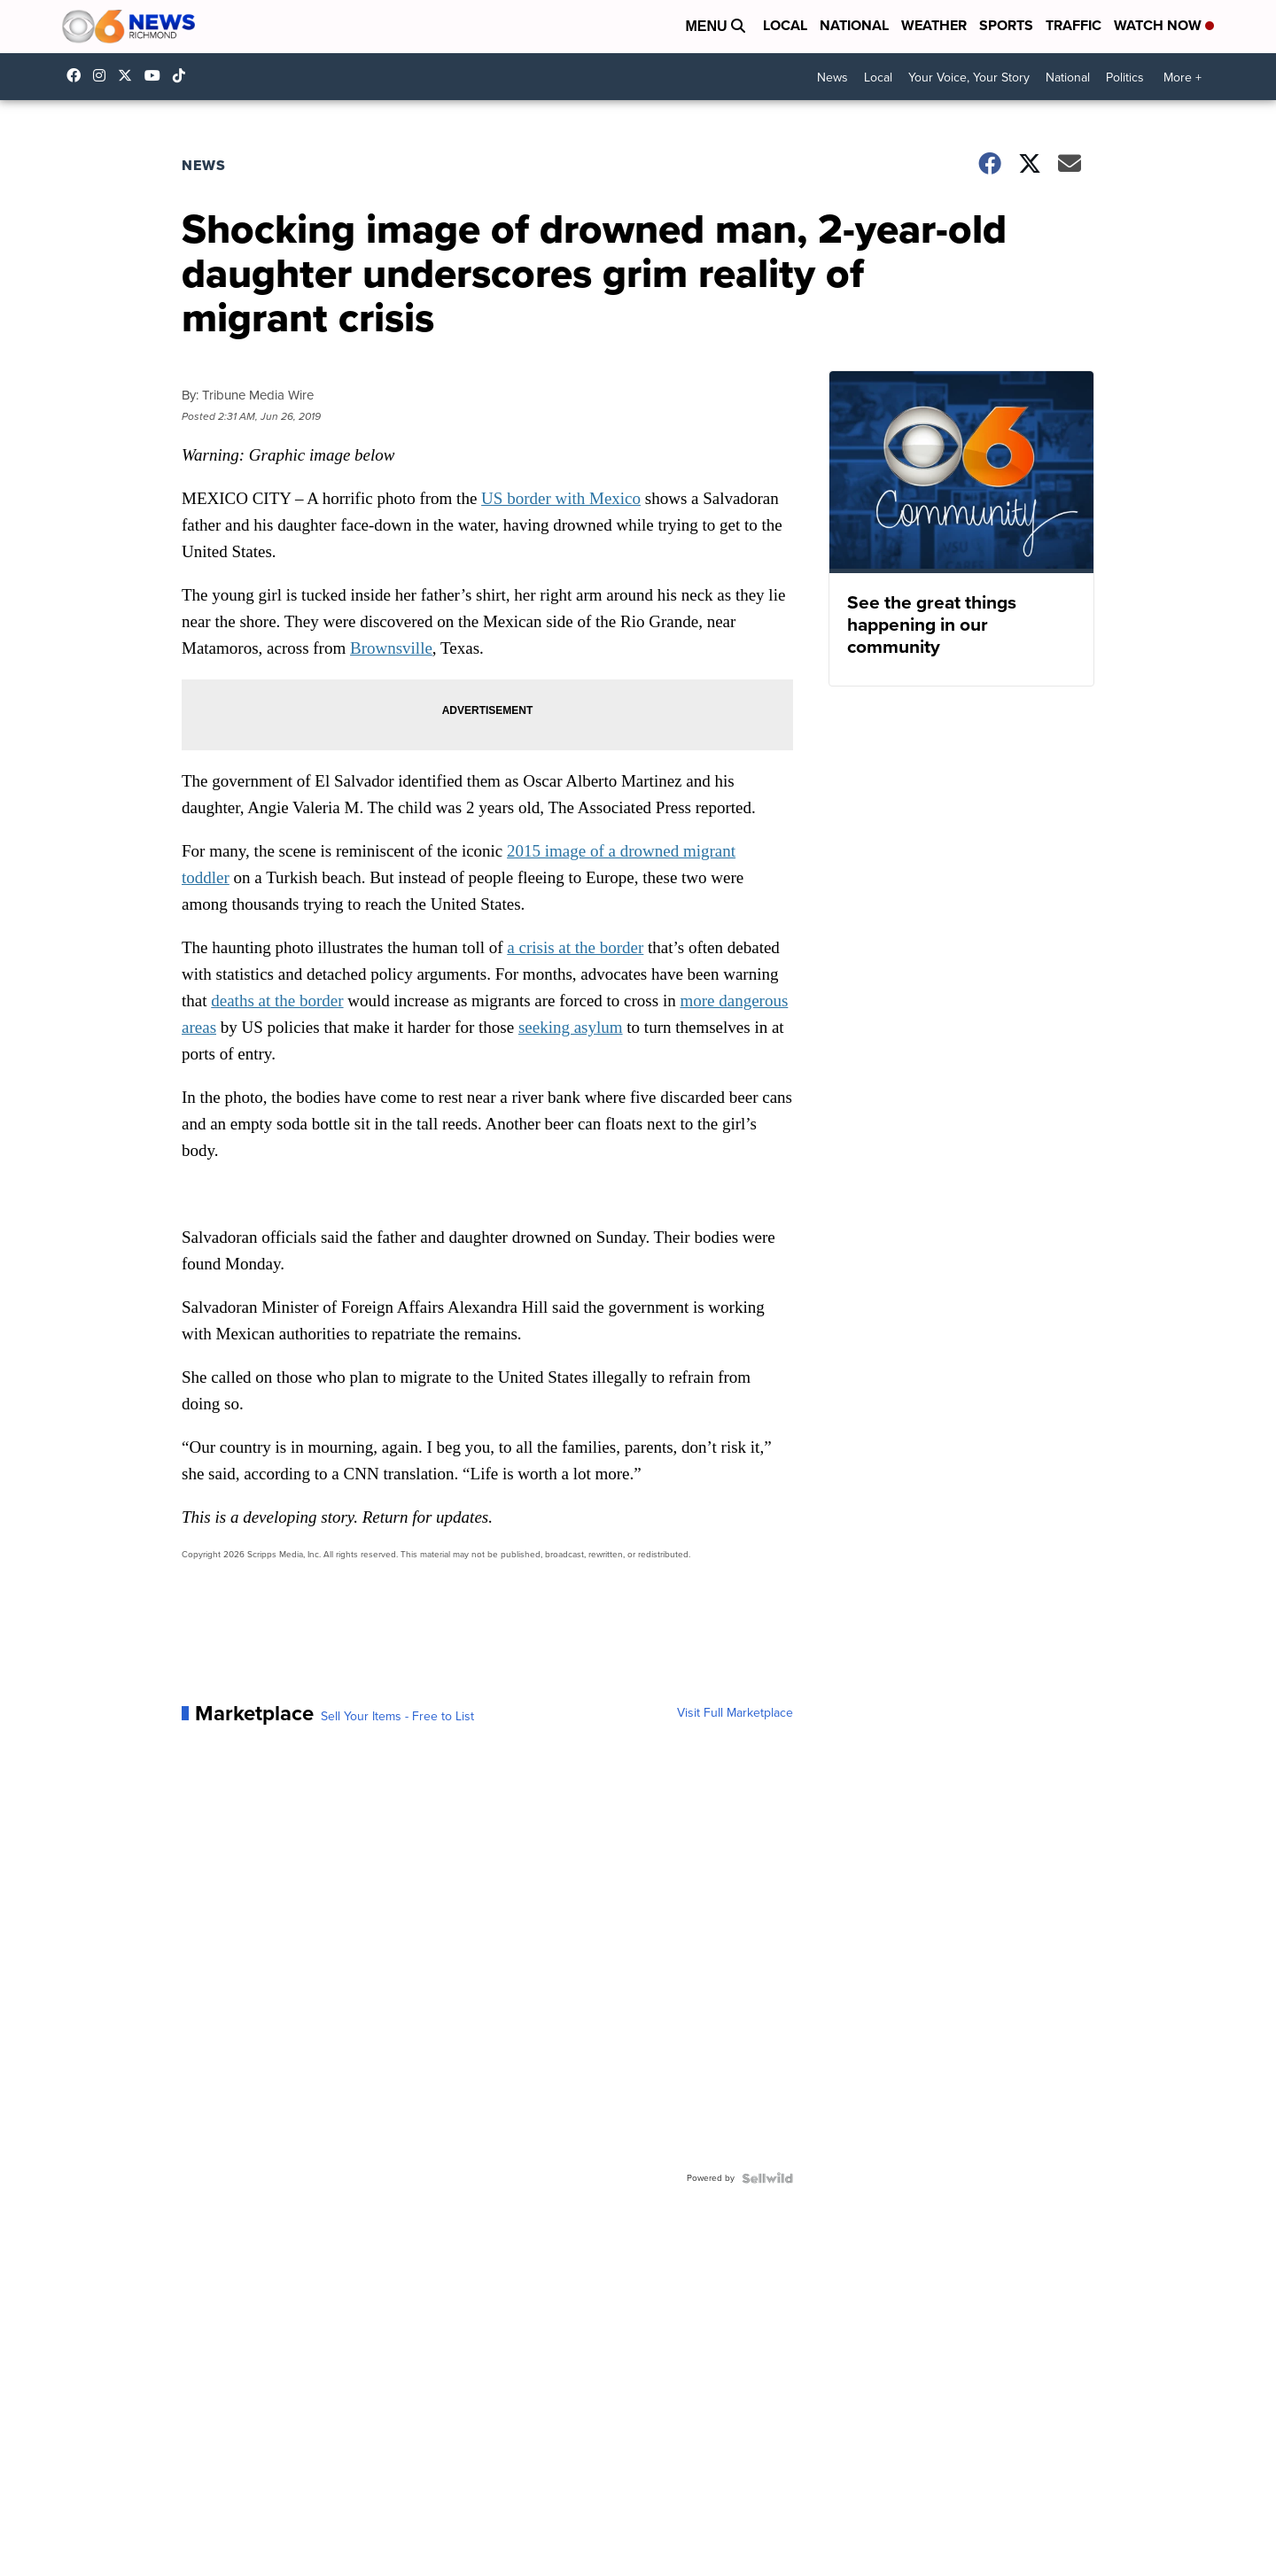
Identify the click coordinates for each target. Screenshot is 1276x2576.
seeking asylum (570, 1027)
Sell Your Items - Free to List (397, 1717)
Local (785, 25)
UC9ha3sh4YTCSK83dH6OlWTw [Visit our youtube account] (156, 75)
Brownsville (391, 648)
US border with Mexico (561, 498)
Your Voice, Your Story (969, 77)
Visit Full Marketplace (735, 1713)
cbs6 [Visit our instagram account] (103, 75)
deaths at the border (277, 1000)
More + (1182, 77)
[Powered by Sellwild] (767, 2178)
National (854, 25)
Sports (1006, 25)
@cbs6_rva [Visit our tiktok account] (183, 75)
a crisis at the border (575, 947)
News (832, 77)
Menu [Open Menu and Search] (715, 26)
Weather (934, 25)
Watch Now (1164, 25)
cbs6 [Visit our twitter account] (129, 75)
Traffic (1073, 25)
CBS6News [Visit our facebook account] (77, 75)
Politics (1125, 77)
